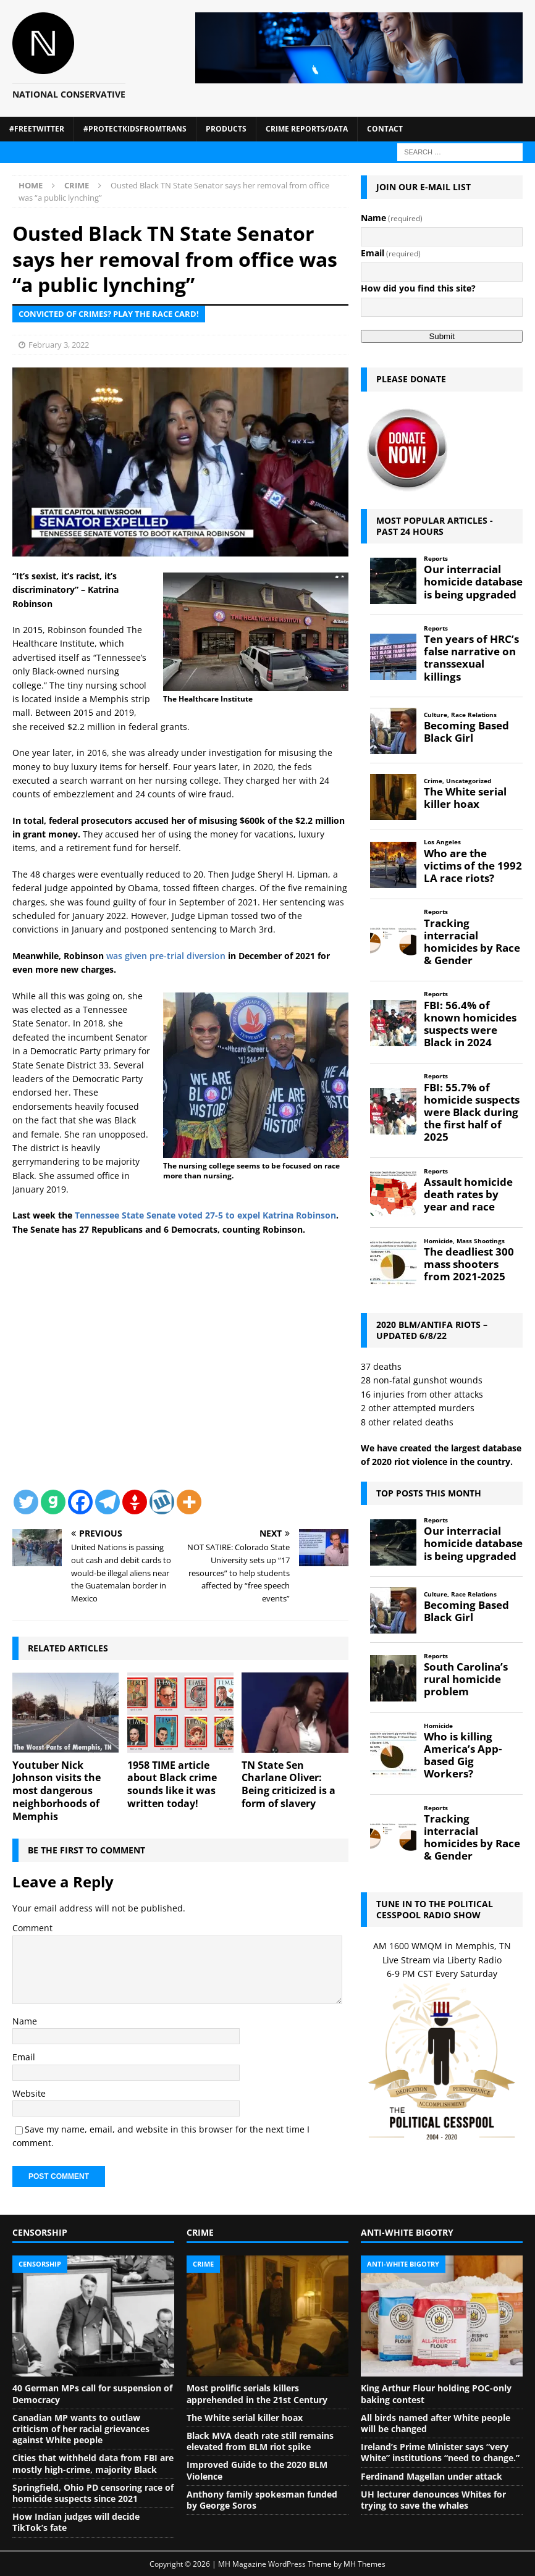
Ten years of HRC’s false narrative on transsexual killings (471, 658)
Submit (441, 336)
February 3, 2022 (58, 344)
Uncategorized (468, 781)
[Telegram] (107, 1502)
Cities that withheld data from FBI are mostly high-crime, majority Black (93, 2463)
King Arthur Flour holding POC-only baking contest (436, 2393)
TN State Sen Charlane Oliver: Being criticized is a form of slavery (288, 1784)
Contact (385, 129)
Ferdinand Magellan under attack (431, 2476)
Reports (436, 559)
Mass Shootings (481, 1241)
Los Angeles (442, 842)
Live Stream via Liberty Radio (442, 1960)
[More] (189, 1502)
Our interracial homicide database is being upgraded (473, 581)
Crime (433, 781)
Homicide (438, 1241)
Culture (435, 715)
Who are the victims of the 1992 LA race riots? (473, 865)
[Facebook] (80, 1502)
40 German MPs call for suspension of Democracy (92, 2393)
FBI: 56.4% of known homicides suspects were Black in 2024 (470, 1024)
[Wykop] (162, 1502)
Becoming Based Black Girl (466, 732)
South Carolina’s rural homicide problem (466, 1679)
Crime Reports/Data (307, 129)
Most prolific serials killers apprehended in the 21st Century (257, 2393)
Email (23, 2057)
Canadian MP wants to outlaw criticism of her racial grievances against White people (81, 2429)
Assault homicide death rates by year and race (468, 1194)
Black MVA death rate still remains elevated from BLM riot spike (260, 2441)
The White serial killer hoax (465, 798)
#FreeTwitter (36, 129)
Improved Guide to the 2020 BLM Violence (257, 2470)
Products (226, 129)
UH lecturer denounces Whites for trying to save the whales (433, 2499)
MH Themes (364, 2564)
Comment (32, 1928)
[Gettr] (134, 1502)
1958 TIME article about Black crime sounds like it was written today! (172, 1784)
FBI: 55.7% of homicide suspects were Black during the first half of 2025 (472, 1112)
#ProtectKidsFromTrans (135, 129)
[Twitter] (26, 1502)
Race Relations (474, 715)
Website (29, 2093)
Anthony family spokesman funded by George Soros (262, 2499)
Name (24, 2021)
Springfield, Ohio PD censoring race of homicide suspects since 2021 (93, 2493)
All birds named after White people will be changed (435, 2423)
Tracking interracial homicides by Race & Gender (472, 942)
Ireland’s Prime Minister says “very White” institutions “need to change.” (440, 2452)
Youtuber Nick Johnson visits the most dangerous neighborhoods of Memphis (56, 1790)
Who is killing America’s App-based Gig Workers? (463, 1756)
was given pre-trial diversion (165, 956)
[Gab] (53, 1502)
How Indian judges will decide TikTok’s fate (76, 2522)
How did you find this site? (418, 288)
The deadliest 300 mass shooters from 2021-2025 (469, 1264)
